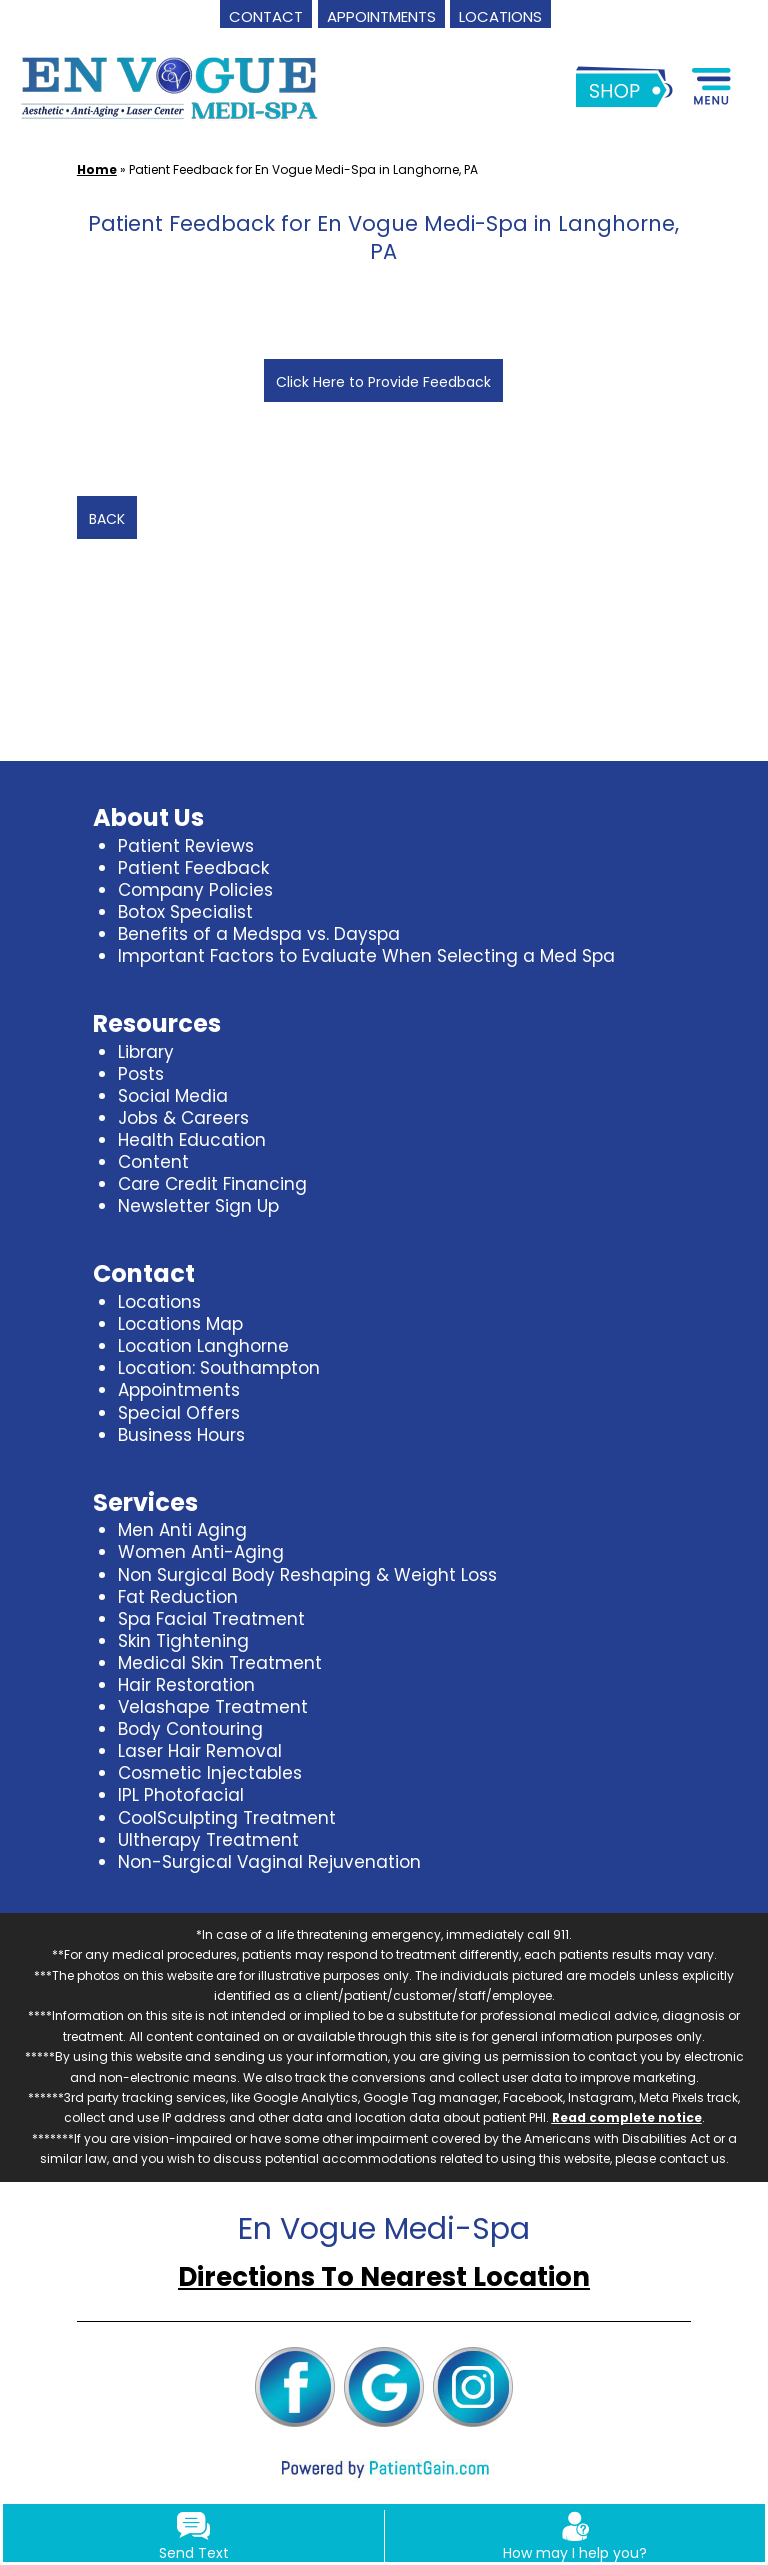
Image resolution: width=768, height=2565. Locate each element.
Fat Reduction (178, 1597)
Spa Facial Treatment (211, 1619)
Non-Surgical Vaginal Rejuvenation (269, 1862)
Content (153, 1162)
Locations (159, 1302)
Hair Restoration (186, 1685)
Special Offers (179, 1413)
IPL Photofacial (181, 1795)
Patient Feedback (193, 868)
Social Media (173, 1096)
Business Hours (181, 1435)
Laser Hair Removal (200, 1751)
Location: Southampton (219, 1368)
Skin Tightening (183, 1641)
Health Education (192, 1140)
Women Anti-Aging (201, 1552)
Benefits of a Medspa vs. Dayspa (259, 934)
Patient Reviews (186, 846)
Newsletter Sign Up (198, 1206)
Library (146, 1052)
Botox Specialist (185, 912)
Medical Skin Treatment (220, 1663)
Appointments (179, 1390)
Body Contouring (190, 1729)
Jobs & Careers (183, 1118)
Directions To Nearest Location (384, 2277)
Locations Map (180, 1324)
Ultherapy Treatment (208, 1840)
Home (97, 169)
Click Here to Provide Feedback (383, 382)
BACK (107, 519)
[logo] (169, 87)
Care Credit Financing (212, 1184)
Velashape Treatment (213, 1707)
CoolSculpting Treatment (227, 1818)
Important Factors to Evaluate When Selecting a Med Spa (366, 956)
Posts (141, 1074)
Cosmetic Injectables (210, 1773)
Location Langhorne (203, 1346)
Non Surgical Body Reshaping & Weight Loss (307, 1575)
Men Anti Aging (182, 1530)
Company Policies (195, 890)
